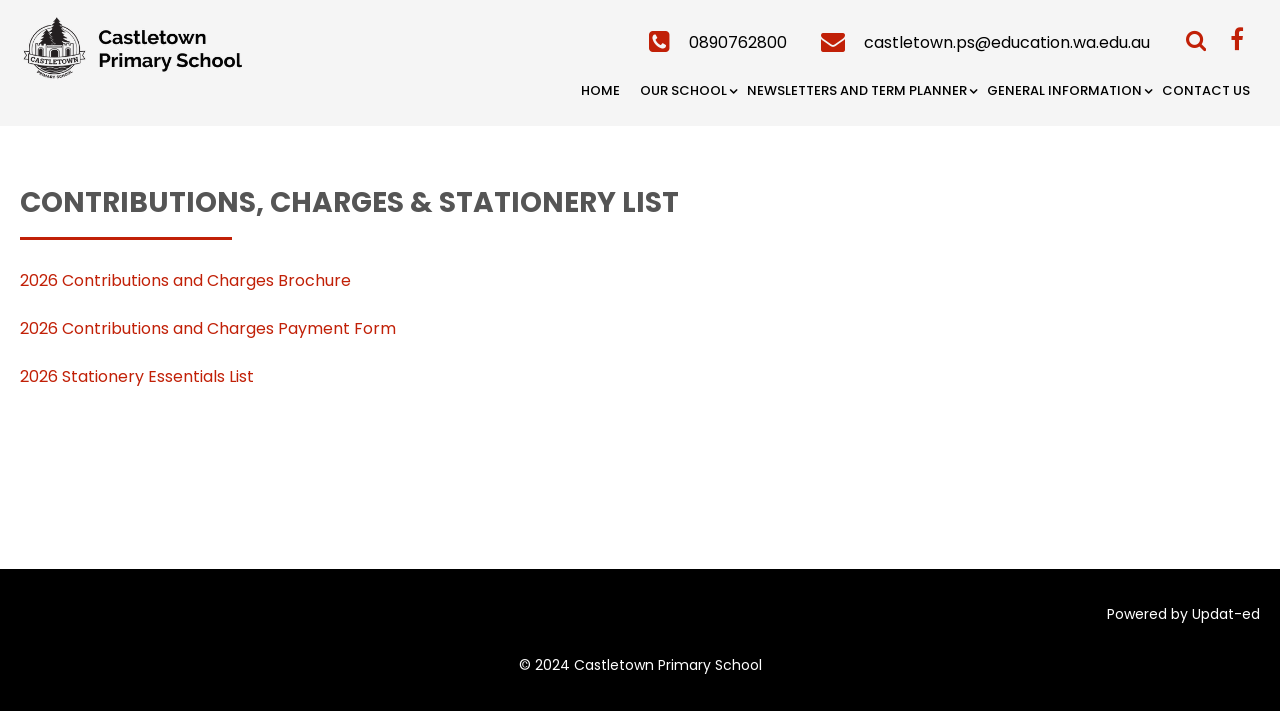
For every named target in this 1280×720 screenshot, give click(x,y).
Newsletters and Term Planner (857, 90)
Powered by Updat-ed (1183, 614)
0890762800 (738, 42)
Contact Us (1206, 90)
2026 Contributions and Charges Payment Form (208, 328)
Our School (683, 90)
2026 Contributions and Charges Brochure (185, 280)
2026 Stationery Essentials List (137, 376)
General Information (1064, 90)
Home (600, 90)
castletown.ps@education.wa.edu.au (1007, 42)
